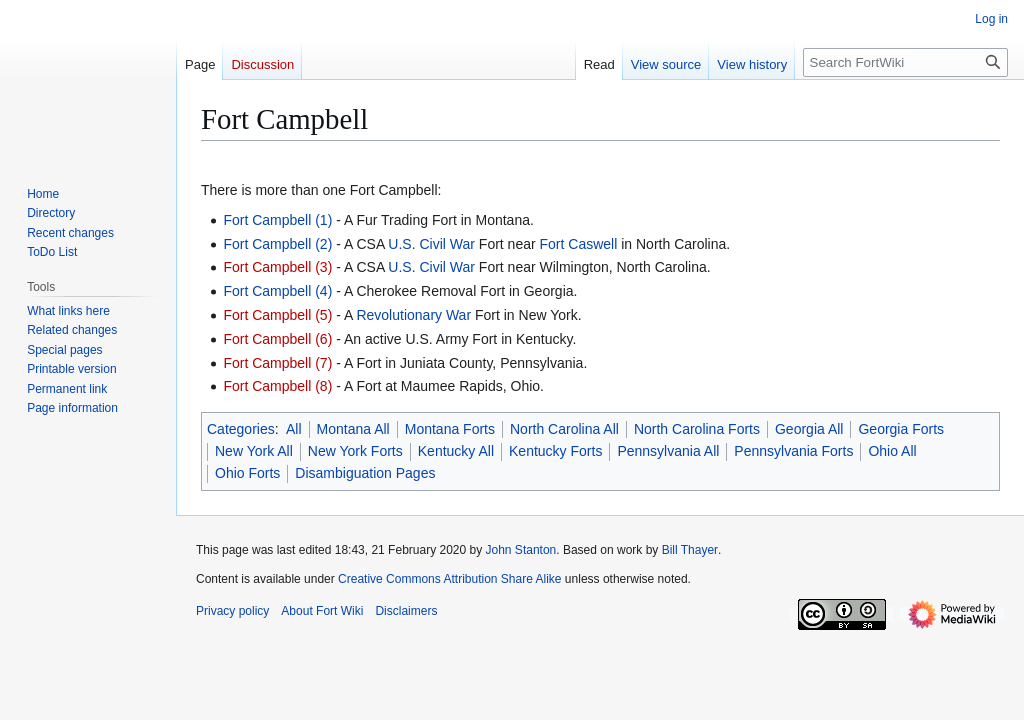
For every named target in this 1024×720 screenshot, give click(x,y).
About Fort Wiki (322, 611)
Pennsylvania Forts (793, 451)
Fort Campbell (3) (277, 267)
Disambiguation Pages (365, 473)
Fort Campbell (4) (277, 291)
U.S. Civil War (431, 244)
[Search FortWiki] (905, 62)
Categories (241, 429)
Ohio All (892, 451)
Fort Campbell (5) (277, 315)
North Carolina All (564, 429)
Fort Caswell (579, 244)
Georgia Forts (901, 429)
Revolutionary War (413, 315)
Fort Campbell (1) (277, 220)
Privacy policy (232, 611)
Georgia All (809, 429)
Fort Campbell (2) (277, 244)
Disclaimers (406, 611)
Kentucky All (456, 451)
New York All (254, 451)
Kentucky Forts (555, 451)
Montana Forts (450, 429)
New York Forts (355, 451)
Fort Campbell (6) (277, 339)
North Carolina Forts (697, 429)
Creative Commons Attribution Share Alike (449, 579)
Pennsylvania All (668, 451)
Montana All (353, 429)
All (294, 429)
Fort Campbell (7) (277, 363)
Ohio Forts (247, 473)
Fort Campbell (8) (277, 386)
